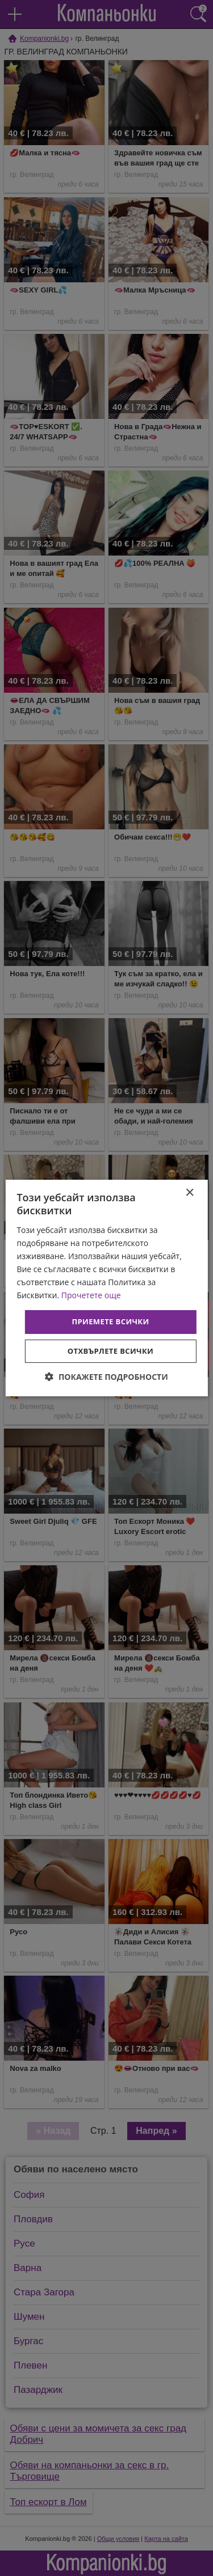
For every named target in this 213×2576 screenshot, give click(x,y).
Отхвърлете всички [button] (110, 1351)
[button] (106, 1376)
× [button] (189, 1193)
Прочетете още (91, 1295)
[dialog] (106, 1288)
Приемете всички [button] (110, 1321)
